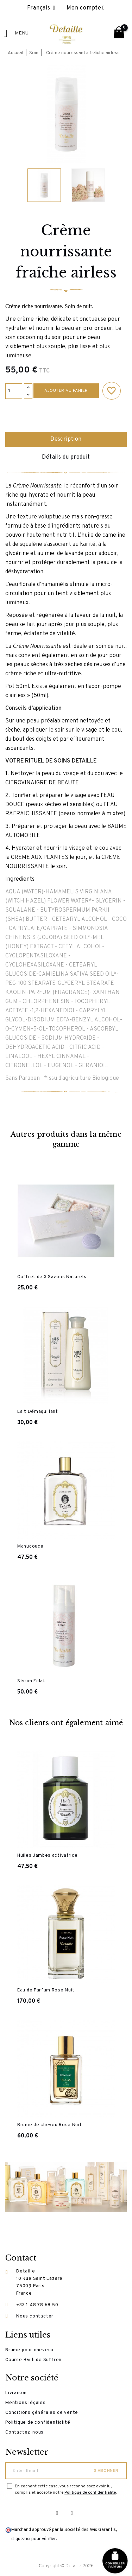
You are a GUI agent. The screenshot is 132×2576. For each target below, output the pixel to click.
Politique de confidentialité (37, 2422)
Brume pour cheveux (29, 2350)
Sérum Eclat (31, 1681)
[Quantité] (13, 391)
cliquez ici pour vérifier (33, 2539)
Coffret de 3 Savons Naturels (52, 1277)
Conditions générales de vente (41, 2413)
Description (65, 439)
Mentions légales (25, 2403)
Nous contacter (35, 2316)
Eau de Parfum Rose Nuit (46, 1990)
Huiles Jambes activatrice (47, 1855)
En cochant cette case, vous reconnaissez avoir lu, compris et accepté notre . (66, 2489)
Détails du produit (66, 457)
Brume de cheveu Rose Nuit (49, 2125)
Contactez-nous (24, 2432)
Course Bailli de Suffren (33, 2360)
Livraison (16, 2393)
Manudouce (30, 1546)
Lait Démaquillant (37, 1412)
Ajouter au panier (66, 391)
